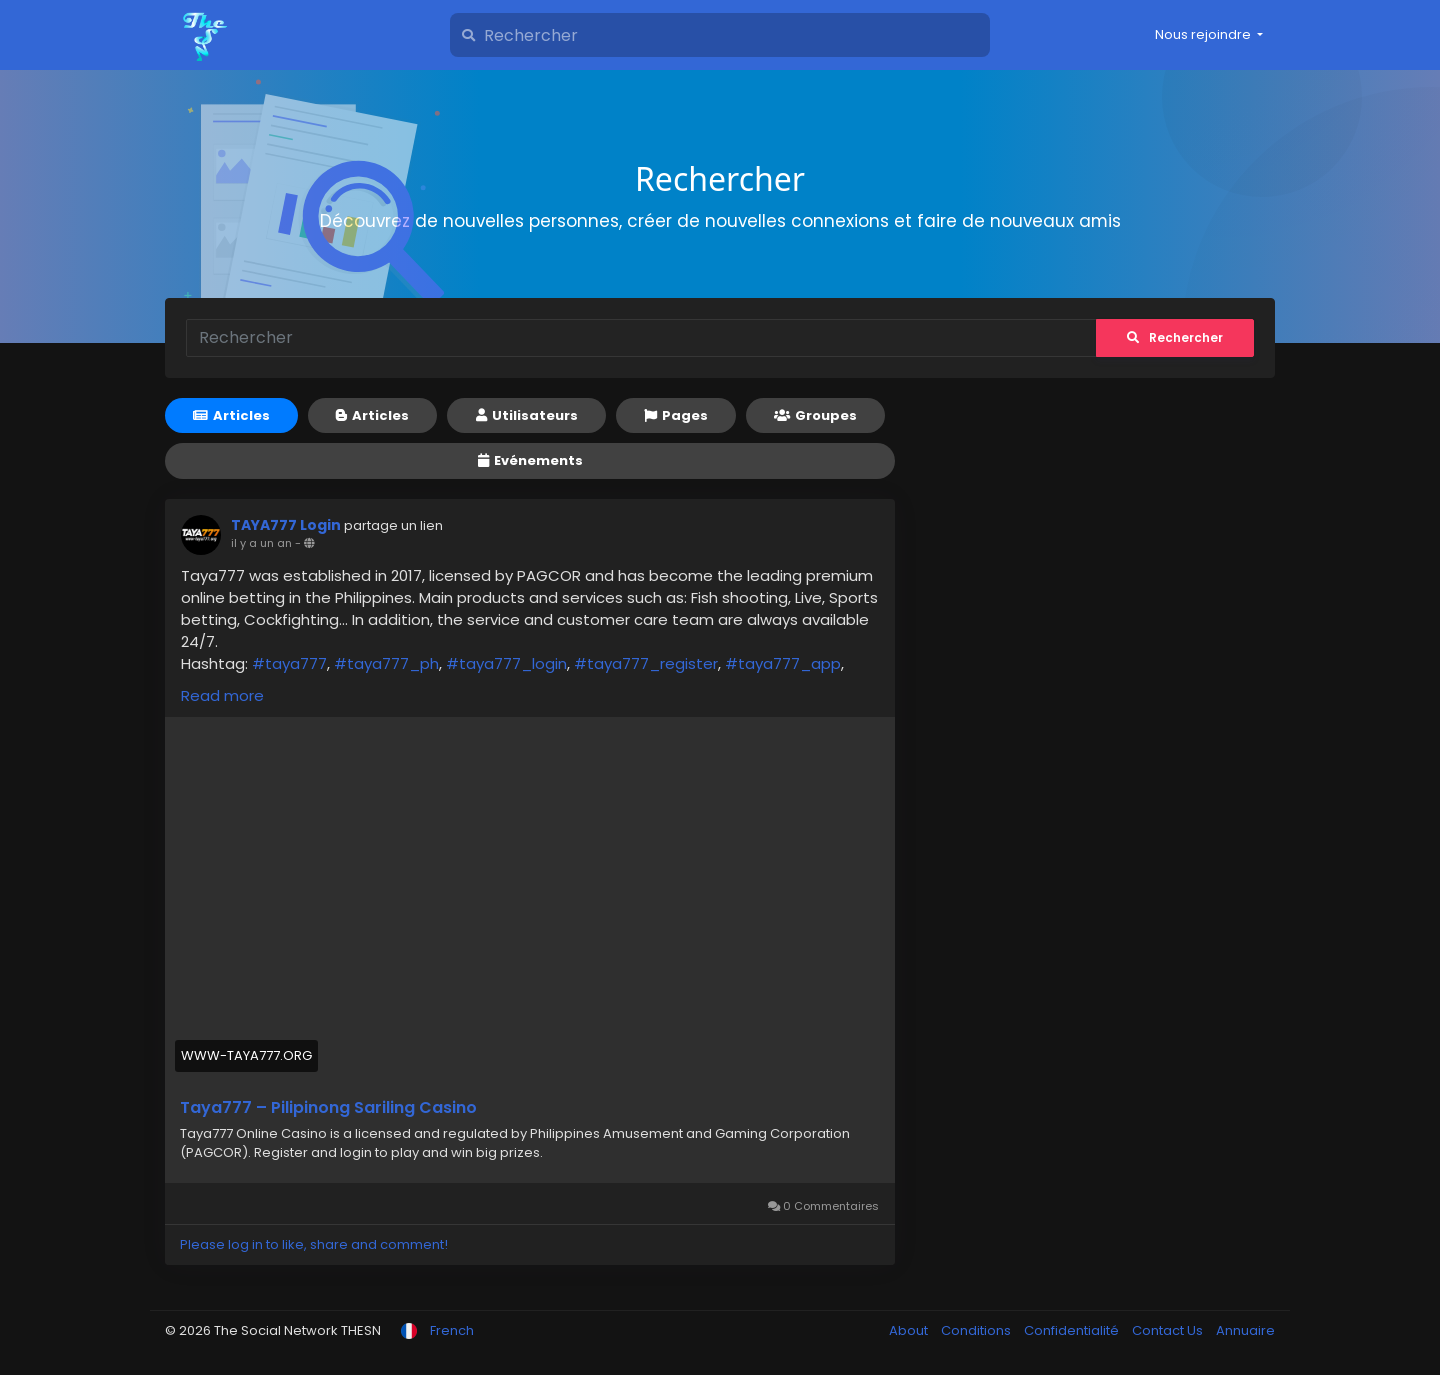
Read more (222, 695)
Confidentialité (1073, 1330)
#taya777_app (783, 663)
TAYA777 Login (286, 525)
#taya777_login (506, 663)
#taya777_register (646, 663)
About (910, 1330)
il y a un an (261, 543)
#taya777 (289, 663)
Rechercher (1175, 337)
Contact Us (1169, 1330)
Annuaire (1245, 1330)
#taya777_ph (386, 663)
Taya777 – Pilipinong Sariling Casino (328, 1108)
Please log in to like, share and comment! (314, 1244)
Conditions (977, 1330)
